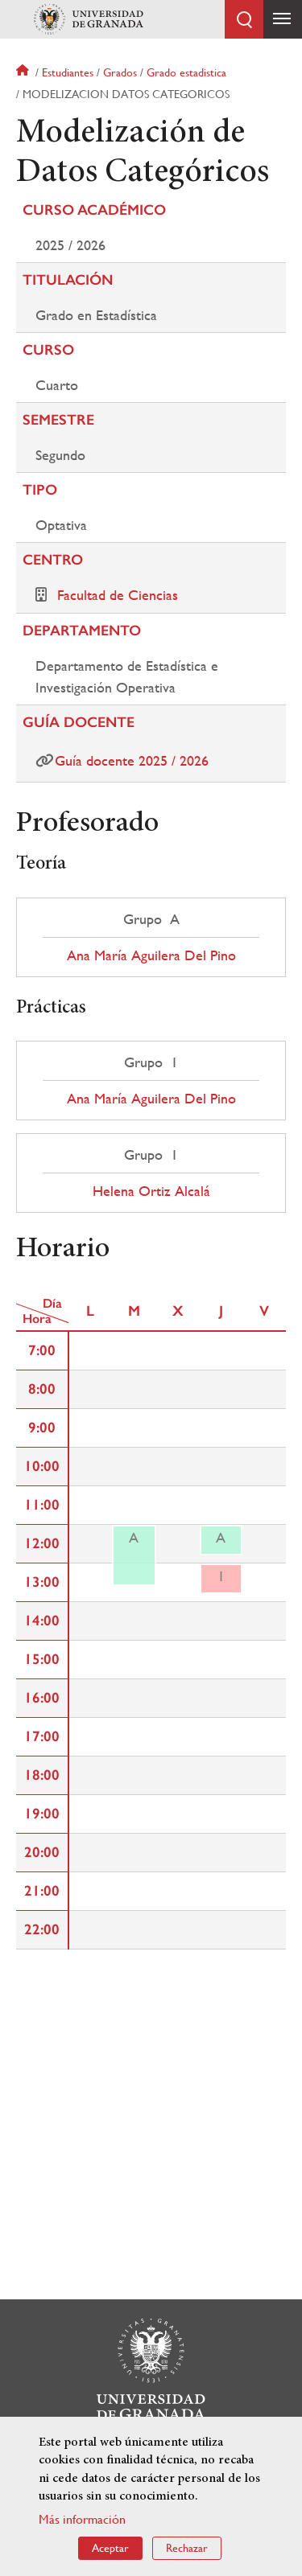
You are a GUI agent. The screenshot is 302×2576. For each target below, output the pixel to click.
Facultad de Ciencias (117, 594)
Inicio (24, 72)
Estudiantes (67, 72)
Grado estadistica (186, 72)
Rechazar (187, 2548)
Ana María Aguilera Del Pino (151, 955)
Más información (82, 2519)
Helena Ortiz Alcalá (151, 1191)
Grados (120, 72)
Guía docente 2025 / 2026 (132, 760)
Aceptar (110, 2548)
